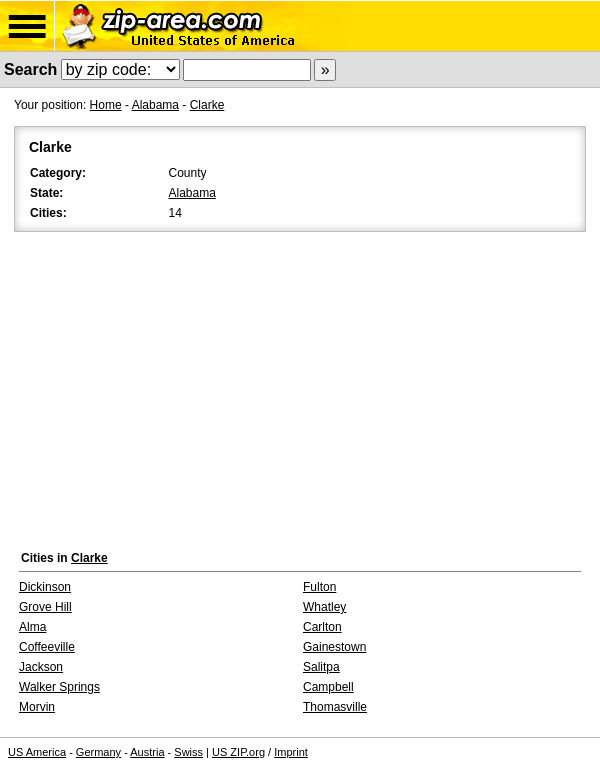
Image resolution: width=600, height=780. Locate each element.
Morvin (37, 707)
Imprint (291, 752)
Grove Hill (45, 607)
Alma (32, 627)
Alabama (155, 105)
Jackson (41, 667)
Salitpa (321, 667)
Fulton (319, 587)
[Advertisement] (300, 386)
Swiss (188, 752)
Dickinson (45, 587)
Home (106, 105)
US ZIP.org (238, 752)
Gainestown (334, 647)
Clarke (207, 105)
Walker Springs (59, 687)
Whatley (324, 607)
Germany (98, 752)
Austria (147, 752)
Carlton (322, 627)
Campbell (328, 687)
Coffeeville (47, 647)
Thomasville (335, 707)
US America (37, 752)
